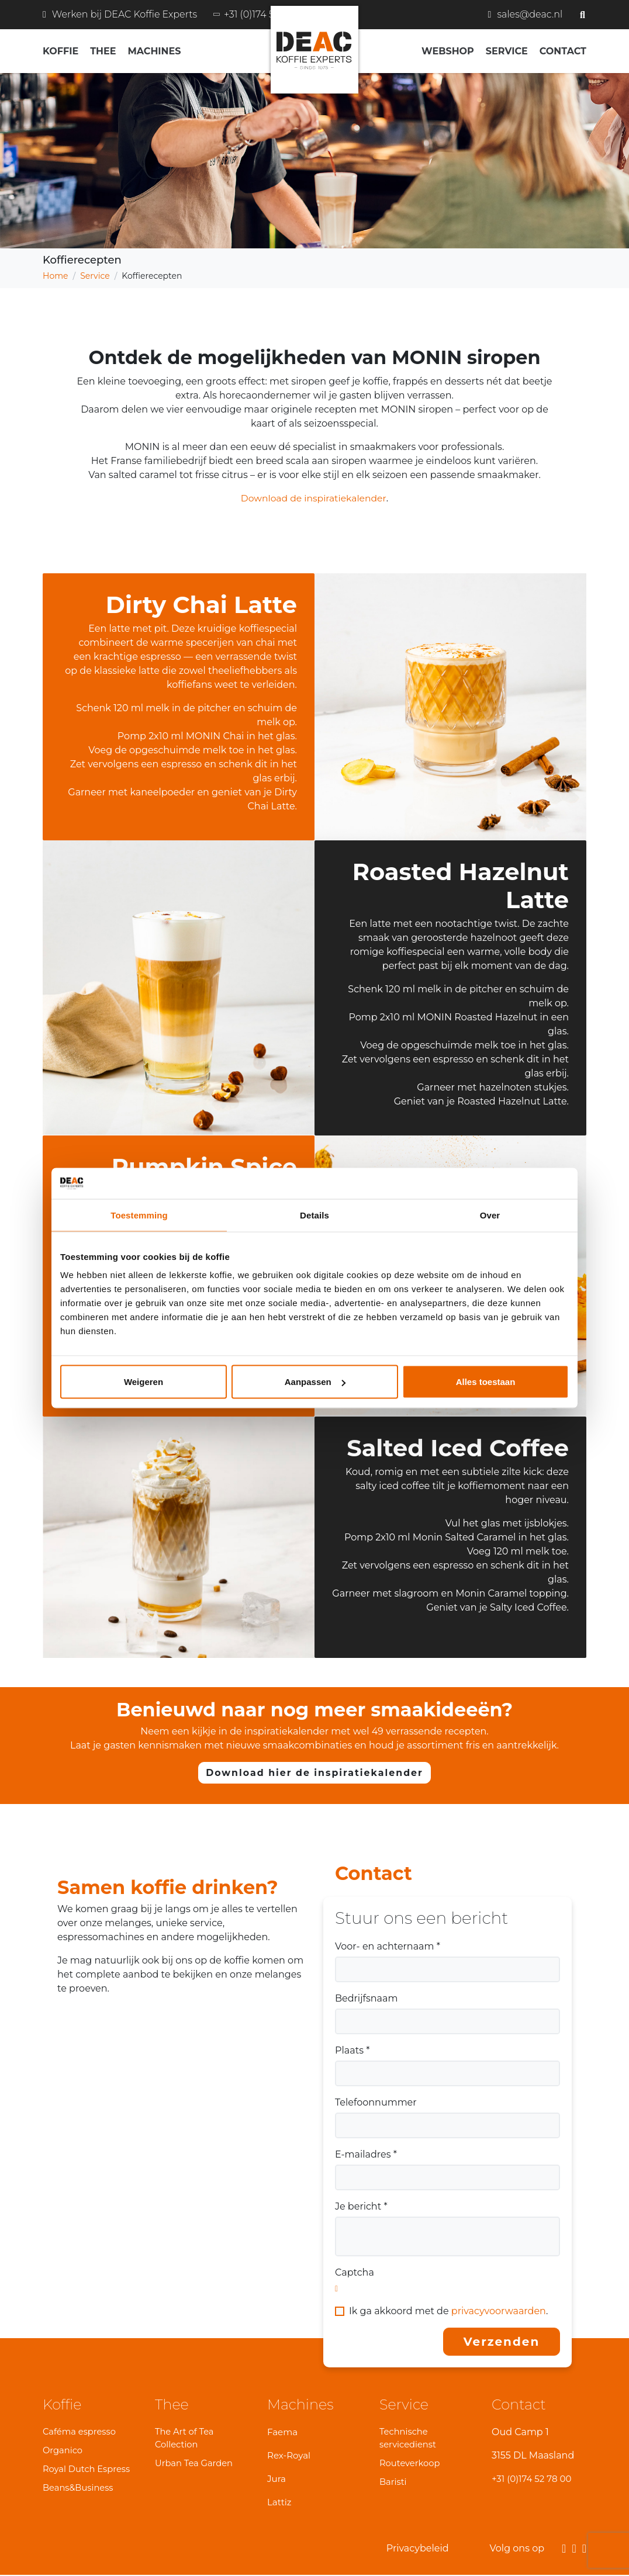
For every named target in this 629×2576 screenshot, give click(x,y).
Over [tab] (490, 1215)
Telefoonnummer (376, 2102)
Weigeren (143, 1382)
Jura (277, 2478)
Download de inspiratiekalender (314, 498)
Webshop (447, 51)
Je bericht (361, 2206)
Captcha (354, 2272)
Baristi (393, 2482)
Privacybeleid (417, 2549)
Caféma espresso (80, 2431)
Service (94, 276)
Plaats (352, 2050)
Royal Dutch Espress (87, 2469)
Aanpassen (315, 1382)
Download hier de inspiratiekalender (314, 1772)
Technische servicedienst (408, 2438)
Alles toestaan (486, 1382)
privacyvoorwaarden (498, 2311)
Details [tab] (314, 1215)
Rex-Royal (290, 2455)
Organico (63, 2450)
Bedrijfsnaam (366, 1998)
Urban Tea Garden (194, 2463)
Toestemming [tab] (139, 1215)
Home (55, 276)
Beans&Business (79, 2488)
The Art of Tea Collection (185, 2438)
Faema (283, 2431)
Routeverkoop (410, 2463)
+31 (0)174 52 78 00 (534, 2478)
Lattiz (280, 2502)
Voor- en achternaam (387, 1946)
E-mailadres (366, 2154)
